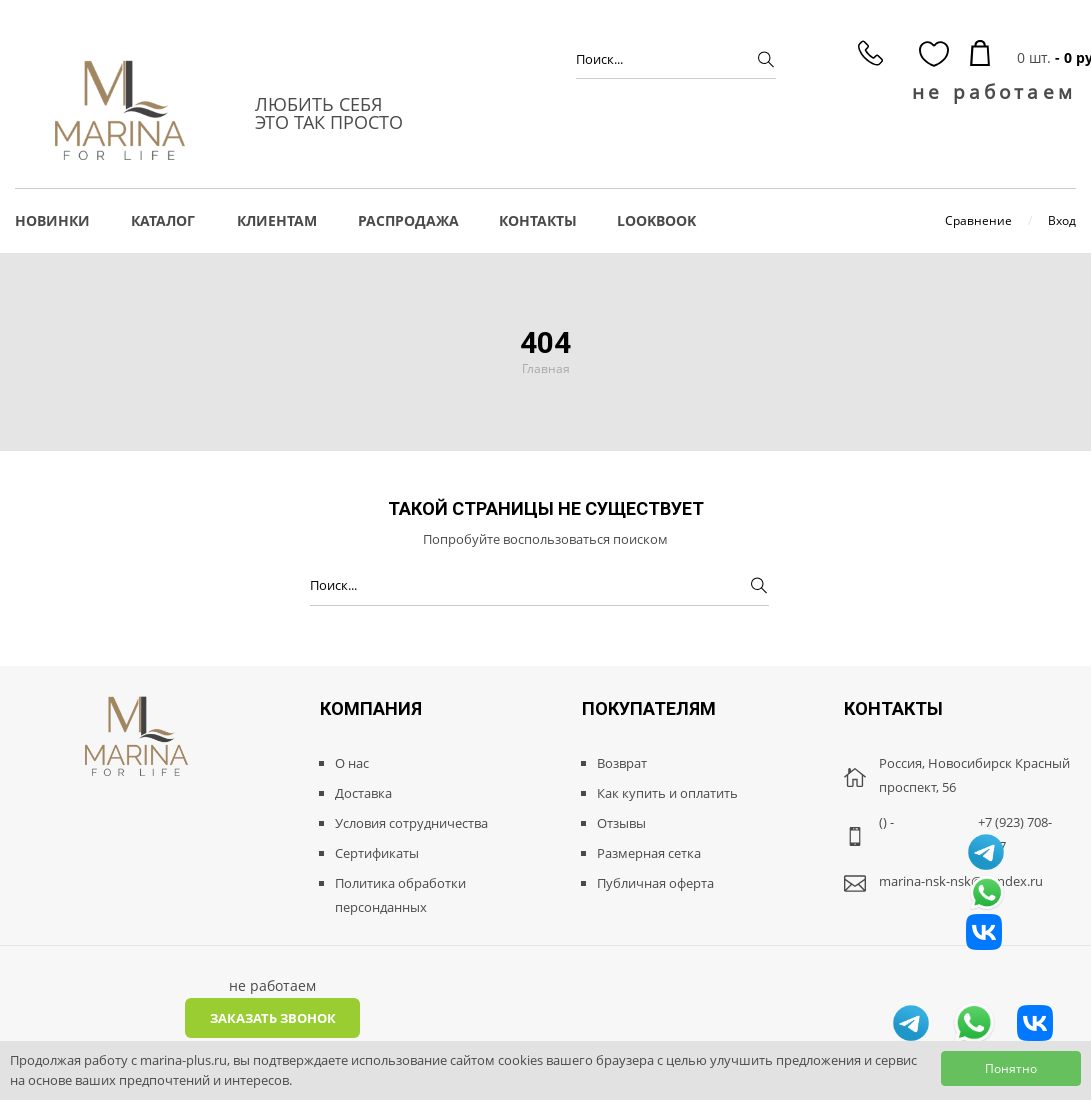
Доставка (363, 793)
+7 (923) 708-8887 (1015, 834)
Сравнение (978, 220)
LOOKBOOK (656, 220)
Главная (546, 368)
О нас (352, 763)
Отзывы (621, 823)
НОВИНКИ (52, 220)
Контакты (538, 220)
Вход (1062, 220)
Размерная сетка (649, 853)
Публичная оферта (655, 883)
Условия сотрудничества (411, 823)
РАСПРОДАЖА (408, 220)
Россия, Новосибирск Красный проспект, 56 (974, 775)
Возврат (622, 763)
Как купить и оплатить (667, 793)
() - (886, 822)
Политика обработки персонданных (400, 895)
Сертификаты (377, 853)
